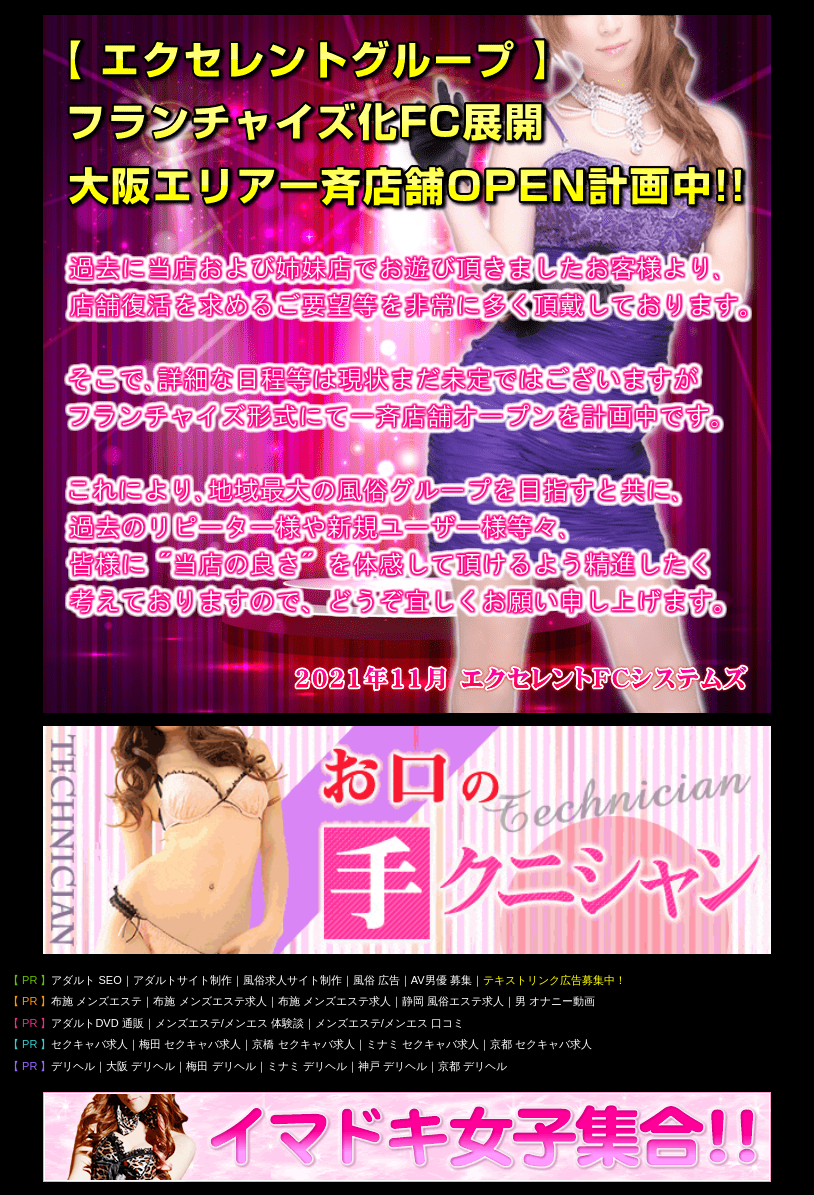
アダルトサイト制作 (182, 980)
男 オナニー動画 (555, 1001)
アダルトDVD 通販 (97, 1023)
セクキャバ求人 (89, 1044)
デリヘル (73, 1066)
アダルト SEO (86, 980)
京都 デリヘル (472, 1066)
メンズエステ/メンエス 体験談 (229, 1023)
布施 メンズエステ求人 (209, 1001)
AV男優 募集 (441, 980)
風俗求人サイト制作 (292, 980)
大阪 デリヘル (140, 1066)
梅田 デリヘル (220, 1066)
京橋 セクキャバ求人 (303, 1044)
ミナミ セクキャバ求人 (422, 1044)
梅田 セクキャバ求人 (190, 1044)
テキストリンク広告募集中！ (554, 980)
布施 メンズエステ (96, 1001)
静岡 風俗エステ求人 (453, 1001)
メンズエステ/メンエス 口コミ (389, 1023)
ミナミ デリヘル (307, 1066)
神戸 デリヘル (392, 1066)
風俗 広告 (376, 980)
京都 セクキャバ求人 (541, 1044)
